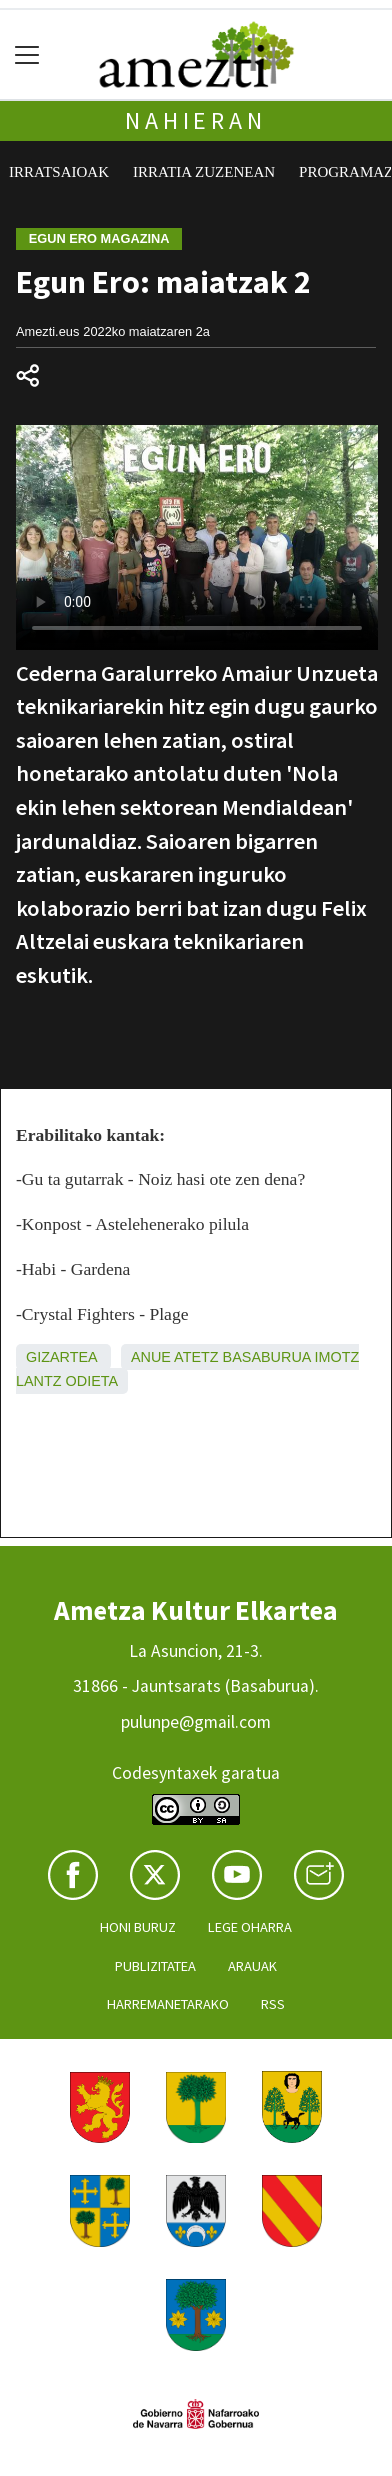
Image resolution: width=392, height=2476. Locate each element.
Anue (151, 1357)
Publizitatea (155, 1966)
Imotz (337, 1357)
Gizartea (61, 1357)
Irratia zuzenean (204, 172)
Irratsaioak (59, 172)
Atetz (196, 1357)
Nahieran (195, 120)
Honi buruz (138, 1927)
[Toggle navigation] (27, 54)
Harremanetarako (168, 2004)
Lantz (39, 1381)
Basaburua (267, 1357)
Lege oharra (250, 1927)
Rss (273, 2004)
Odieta (92, 1381)
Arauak (252, 1966)
